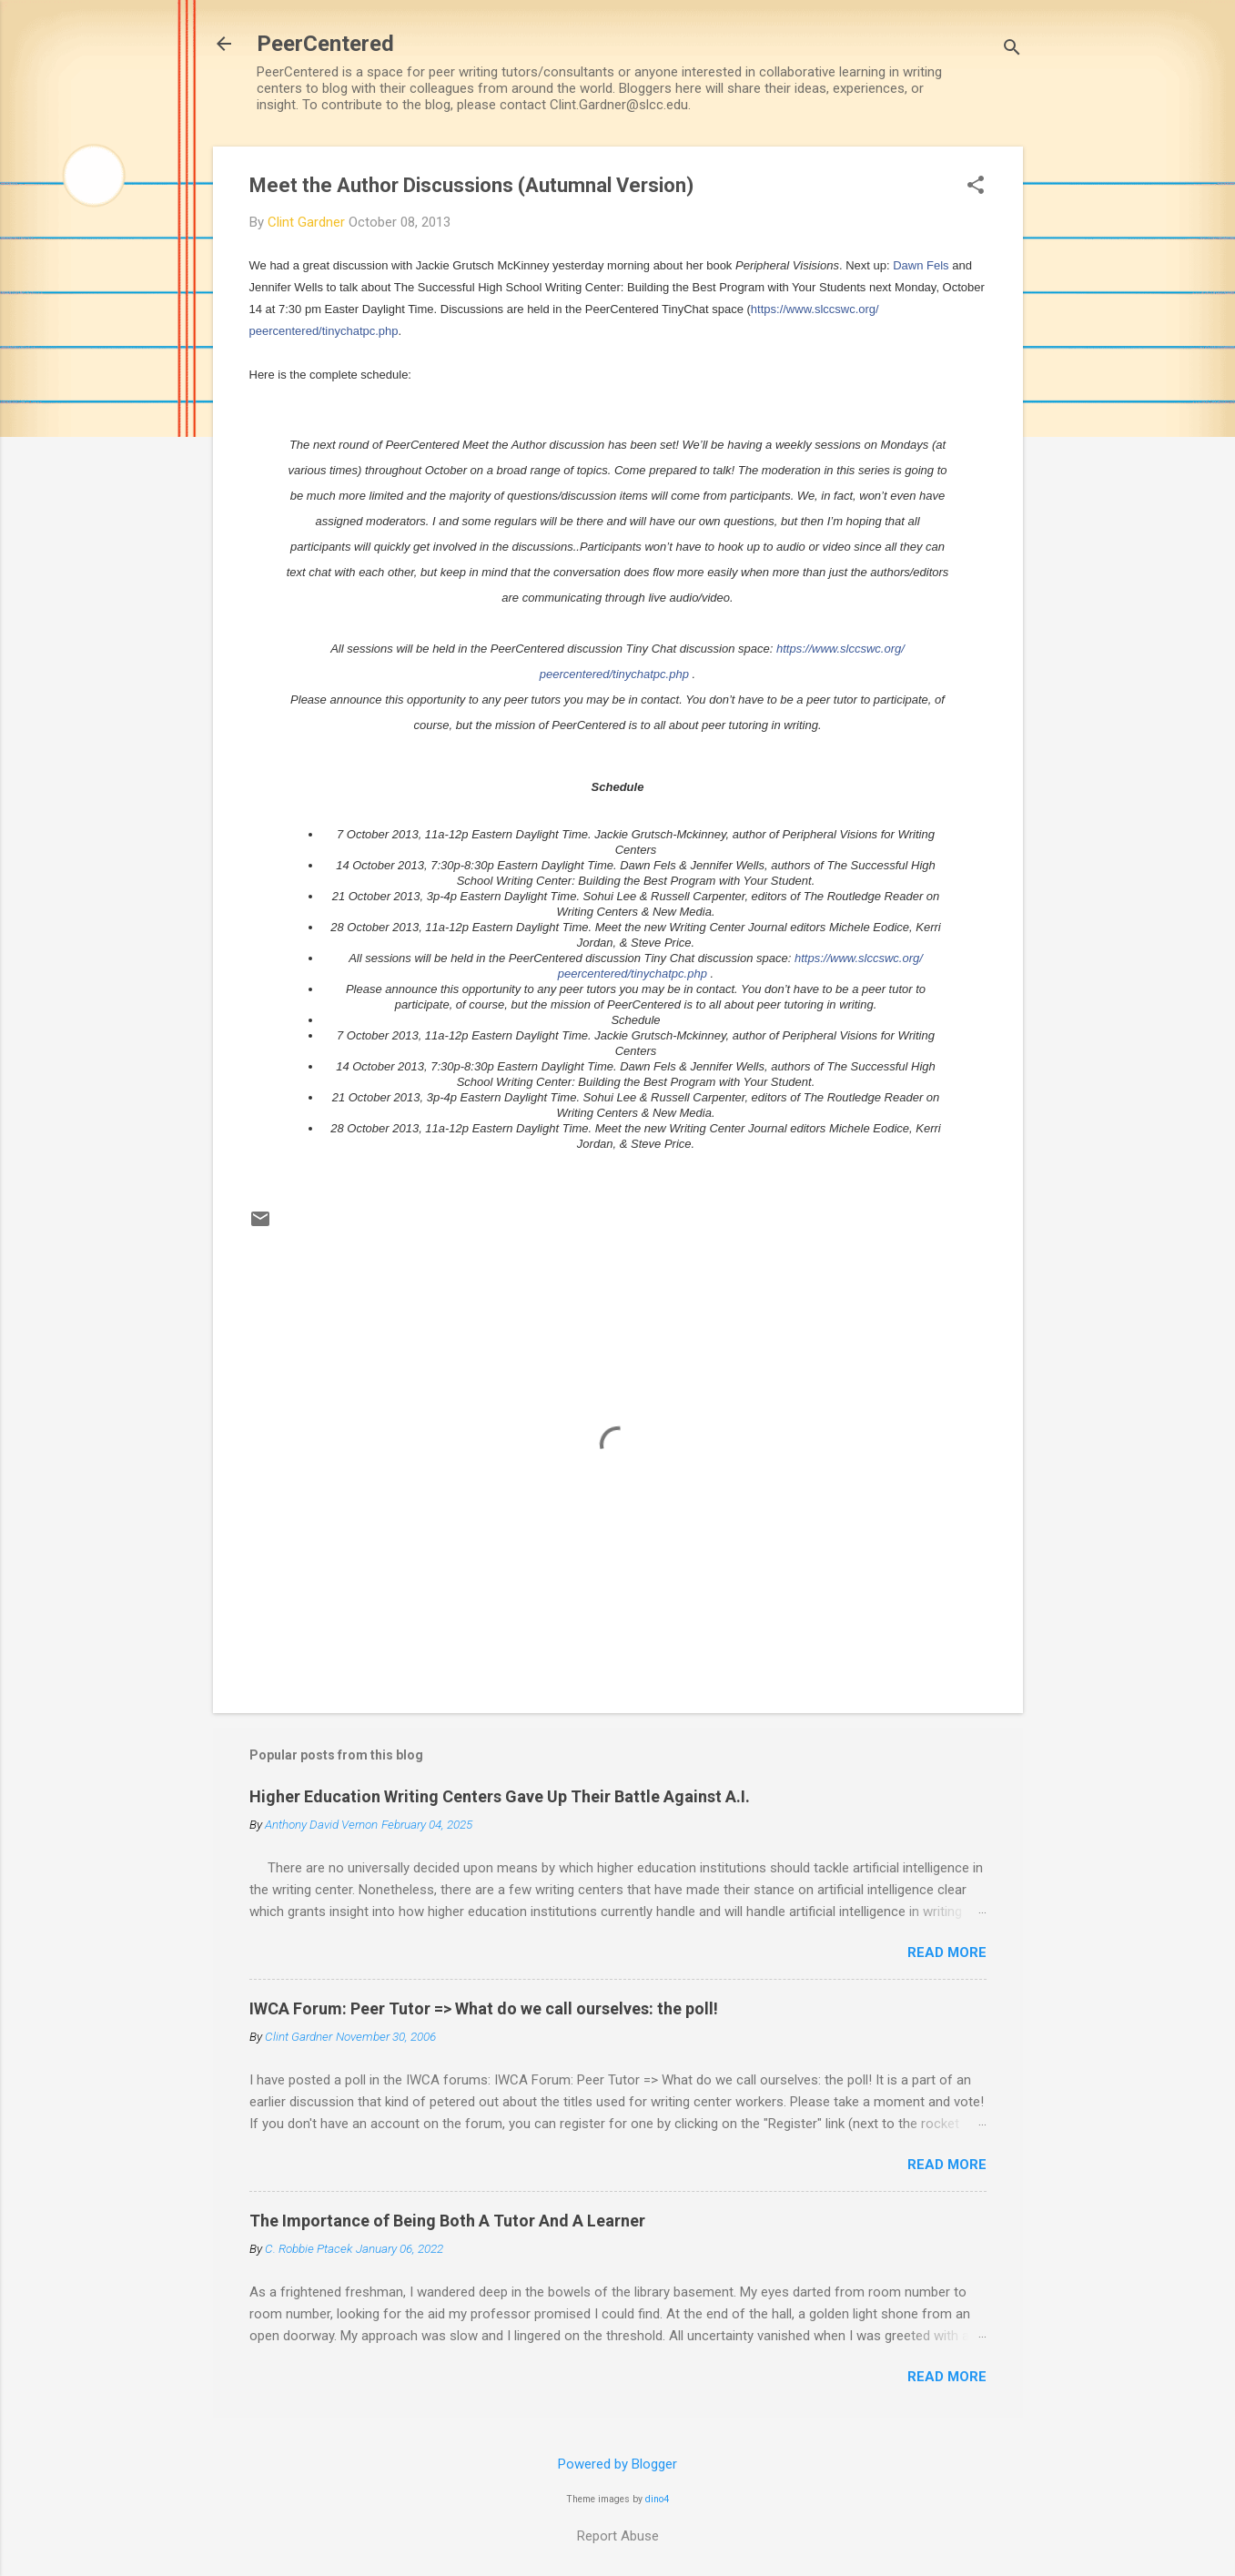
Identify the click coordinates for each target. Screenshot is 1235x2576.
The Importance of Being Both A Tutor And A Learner (447, 2220)
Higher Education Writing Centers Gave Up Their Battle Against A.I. (499, 1796)
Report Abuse (618, 2536)
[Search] (1012, 49)
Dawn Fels (920, 265)
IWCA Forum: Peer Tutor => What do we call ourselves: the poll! (483, 2008)
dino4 (657, 2499)
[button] (976, 186)
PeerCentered (325, 43)
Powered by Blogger (617, 2464)
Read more (947, 1952)
